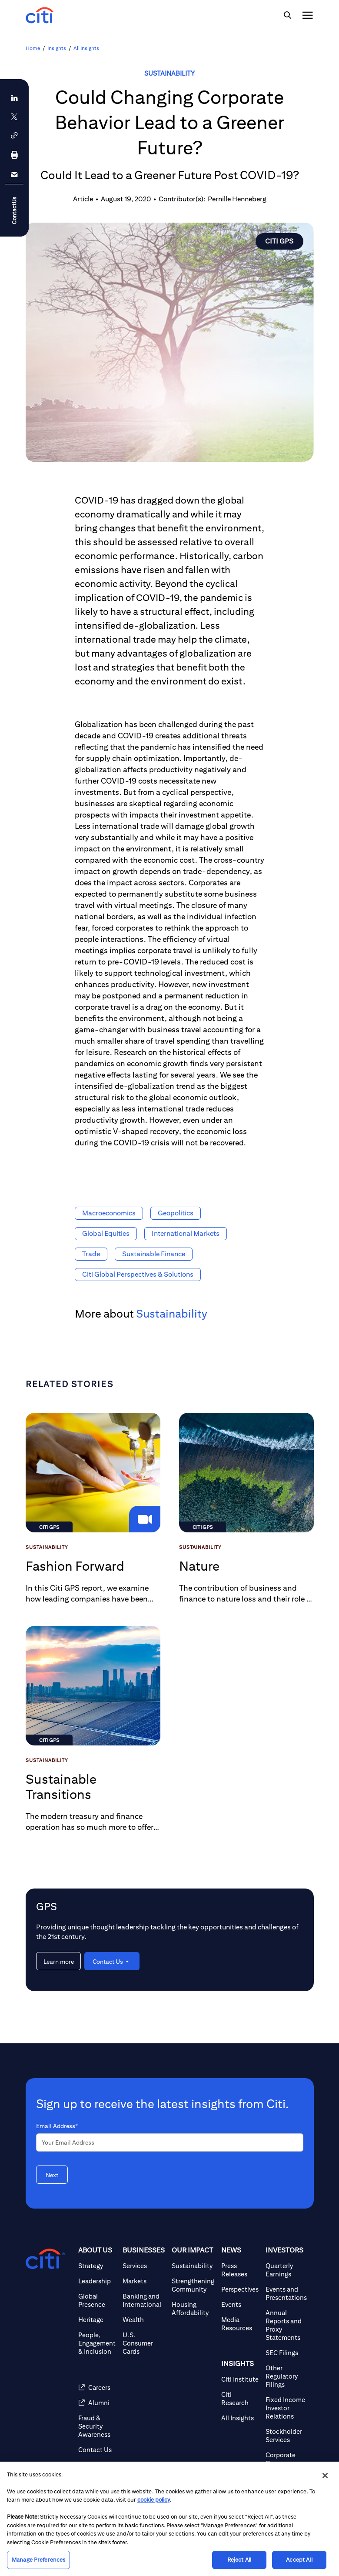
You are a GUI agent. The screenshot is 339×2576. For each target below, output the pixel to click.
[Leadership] (97, 2281)
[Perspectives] (240, 2289)
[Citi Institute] (240, 2379)
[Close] (325, 2475)
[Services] (144, 2266)
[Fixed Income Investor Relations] (286, 2408)
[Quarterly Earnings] (286, 2270)
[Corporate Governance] (286, 2459)
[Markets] (144, 2281)
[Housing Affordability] (193, 2308)
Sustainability (169, 73)
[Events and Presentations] (286, 2293)
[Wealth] (144, 2320)
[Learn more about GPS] (58, 1961)
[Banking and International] (144, 2300)
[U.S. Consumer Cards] (144, 2343)
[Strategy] (97, 2266)
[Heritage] (97, 2320)
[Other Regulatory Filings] (286, 2376)
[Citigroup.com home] (45, 2259)
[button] (14, 135)
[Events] (240, 2304)
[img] (287, 15)
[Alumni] (97, 2403)
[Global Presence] (97, 2300)
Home (33, 48)
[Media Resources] (240, 2324)
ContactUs (14, 210)
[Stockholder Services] (286, 2435)
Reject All (239, 2559)
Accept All (299, 2559)
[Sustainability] (193, 2266)
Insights (56, 48)
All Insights (86, 48)
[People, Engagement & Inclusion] (97, 2343)
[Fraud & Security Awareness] (97, 2426)
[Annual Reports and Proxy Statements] (286, 2325)
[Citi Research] (240, 2398)
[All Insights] (240, 2418)
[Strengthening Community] (193, 2285)
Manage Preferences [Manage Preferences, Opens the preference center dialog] (38, 2559)
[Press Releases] (240, 2270)
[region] (169, 2519)
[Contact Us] (97, 2450)
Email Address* (57, 2125)
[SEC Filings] (286, 2353)
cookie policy (153, 2499)
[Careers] (97, 2387)
